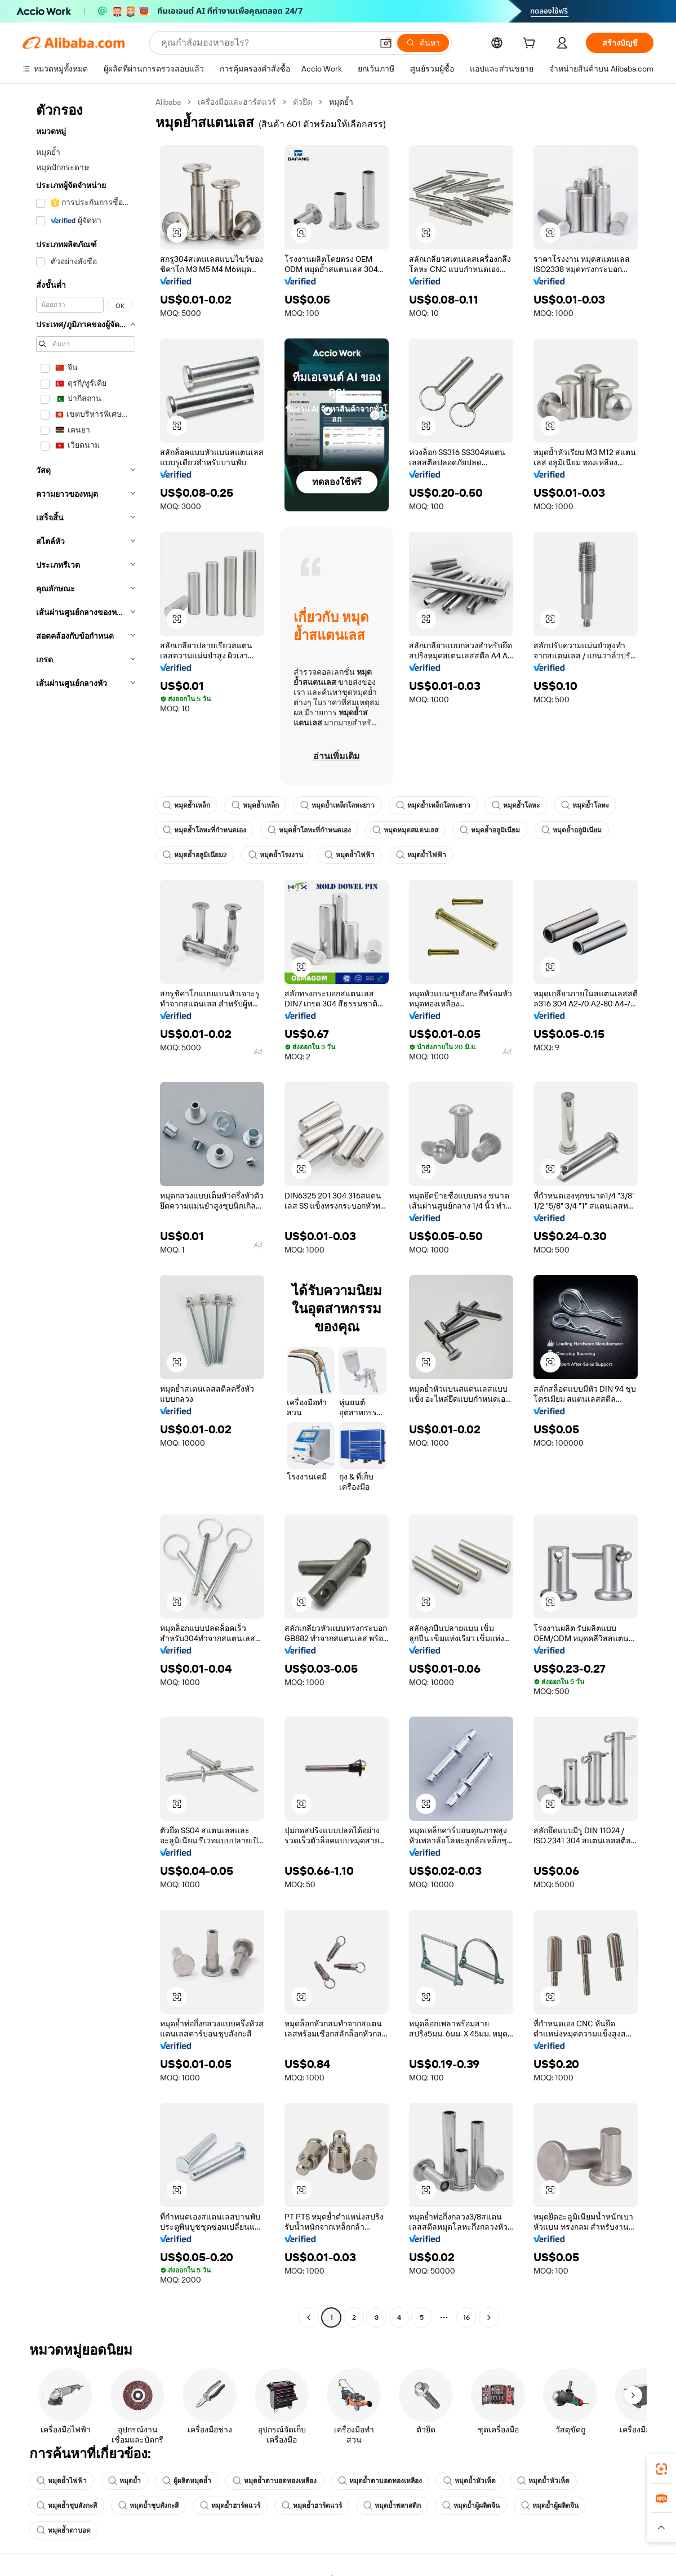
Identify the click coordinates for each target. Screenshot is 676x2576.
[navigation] (85, 1211)
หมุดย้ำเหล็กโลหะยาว (337, 805)
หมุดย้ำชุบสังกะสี (67, 2505)
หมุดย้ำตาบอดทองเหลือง (275, 2480)
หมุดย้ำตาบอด (64, 2530)
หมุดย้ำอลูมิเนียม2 (195, 854)
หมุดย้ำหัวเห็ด (469, 2480)
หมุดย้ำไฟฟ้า (349, 854)
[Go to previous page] (309, 2317)
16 (466, 2317)
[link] (661, 2469)
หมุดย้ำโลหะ (516, 805)
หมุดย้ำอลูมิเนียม (490, 830)
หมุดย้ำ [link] (341, 101)
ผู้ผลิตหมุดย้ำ (186, 2480)
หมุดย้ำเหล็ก (186, 805)
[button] (177, 232)
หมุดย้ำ (124, 2480)
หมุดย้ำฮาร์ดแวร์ (230, 2505)
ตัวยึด (302, 101)
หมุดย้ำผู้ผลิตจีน (471, 2505)
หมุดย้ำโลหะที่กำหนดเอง (204, 830)
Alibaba (168, 101)
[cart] (531, 44)
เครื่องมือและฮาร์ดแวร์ (237, 101)
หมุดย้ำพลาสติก (392, 2505)
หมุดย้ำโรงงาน (275, 854)
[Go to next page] (489, 2317)
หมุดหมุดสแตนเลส (405, 830)
